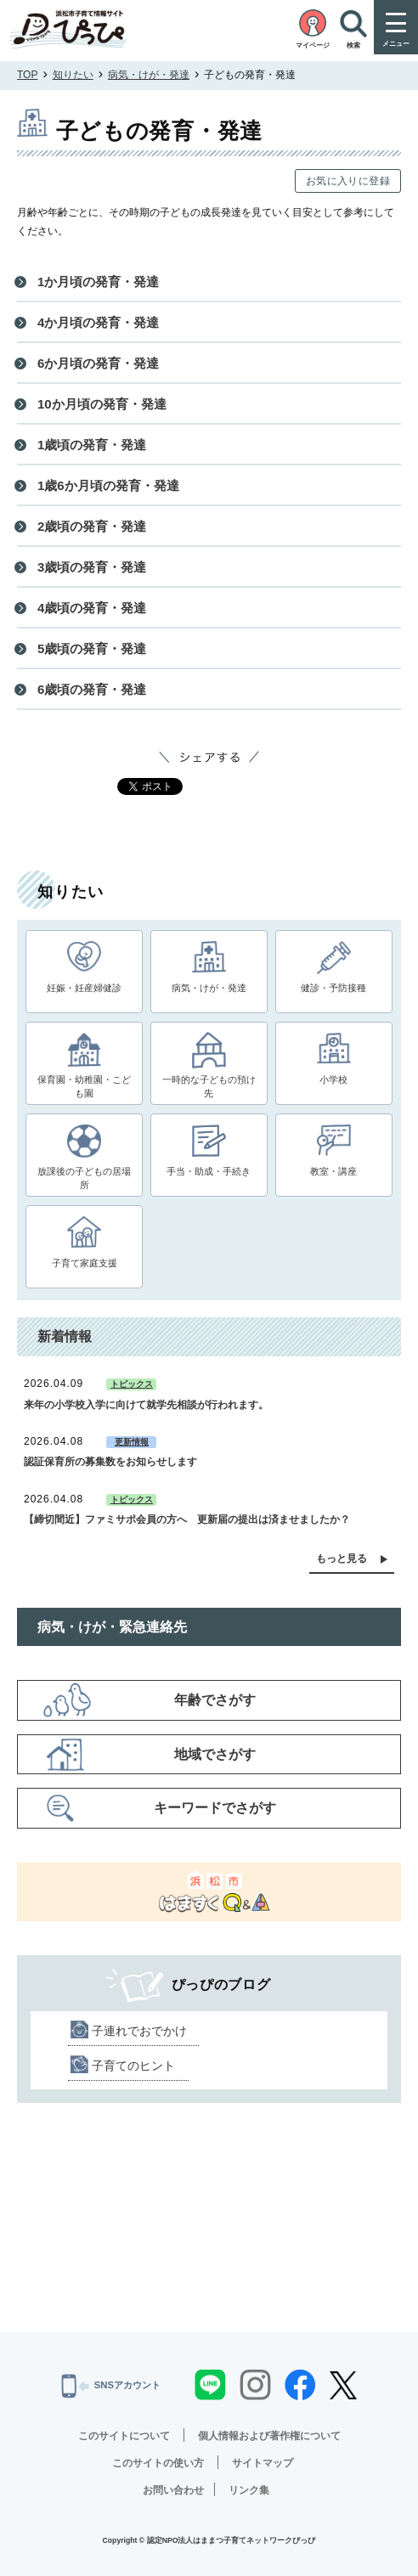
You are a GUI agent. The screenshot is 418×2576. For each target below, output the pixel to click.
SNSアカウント (111, 2386)
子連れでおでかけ (139, 2031)
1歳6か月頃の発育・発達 (108, 485)
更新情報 (132, 1441)
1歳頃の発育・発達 (91, 444)
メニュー (396, 44)
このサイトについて (124, 2436)
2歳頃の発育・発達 (91, 526)
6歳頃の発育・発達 (91, 689)
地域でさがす (215, 1754)
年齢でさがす (215, 1700)
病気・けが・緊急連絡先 (112, 1627)
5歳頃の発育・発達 (91, 648)
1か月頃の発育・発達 (98, 281)
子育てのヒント (133, 2065)
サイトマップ (262, 2463)
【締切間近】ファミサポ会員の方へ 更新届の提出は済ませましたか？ (187, 1519)
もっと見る (341, 1558)
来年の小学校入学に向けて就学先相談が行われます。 (146, 1405)
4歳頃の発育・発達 (91, 607)
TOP (27, 75)
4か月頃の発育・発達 (98, 322)
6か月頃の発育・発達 (98, 363)
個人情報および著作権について (269, 2436)
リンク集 (249, 2490)
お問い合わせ (173, 2490)
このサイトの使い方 (158, 2463)
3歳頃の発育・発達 (91, 567)
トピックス (131, 1384)
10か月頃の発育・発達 (102, 404)
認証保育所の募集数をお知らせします (110, 1462)
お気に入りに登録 (348, 181)
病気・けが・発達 (148, 75)
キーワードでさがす (215, 1808)
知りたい (73, 75)
